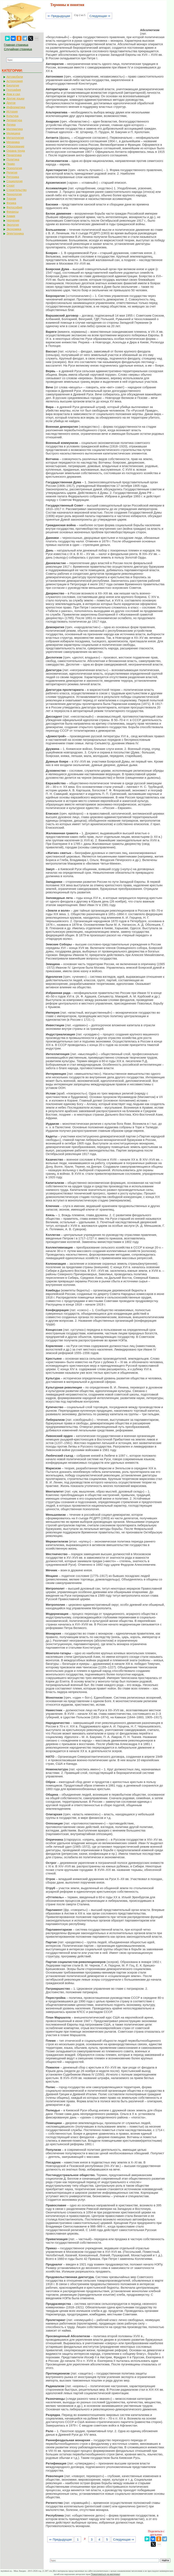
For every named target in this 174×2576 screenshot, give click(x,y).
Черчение (12, 220)
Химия (10, 216)
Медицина (13, 133)
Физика (11, 203)
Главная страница (16, 44)
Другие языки (15, 98)
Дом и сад (13, 94)
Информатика (15, 107)
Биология (12, 85)
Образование (15, 146)
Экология (12, 224)
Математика (14, 129)
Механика (13, 142)
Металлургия (15, 137)
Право (10, 163)
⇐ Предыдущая (59, 16)
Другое (11, 102)
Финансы (12, 211)
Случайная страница (18, 49)
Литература (14, 120)
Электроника (15, 233)
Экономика (13, 229)
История (12, 111)
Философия (14, 207)
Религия (11, 172)
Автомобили (14, 76)
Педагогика (14, 155)
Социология (14, 181)
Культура (12, 116)
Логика (11, 124)
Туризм (11, 198)
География (13, 89)
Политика (12, 159)
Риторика (12, 177)
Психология (14, 168)
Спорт (10, 185)
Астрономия (14, 81)
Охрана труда (15, 150)
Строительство (16, 190)
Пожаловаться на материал (105, 2574)
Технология (14, 194)
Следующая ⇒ (99, 16)
